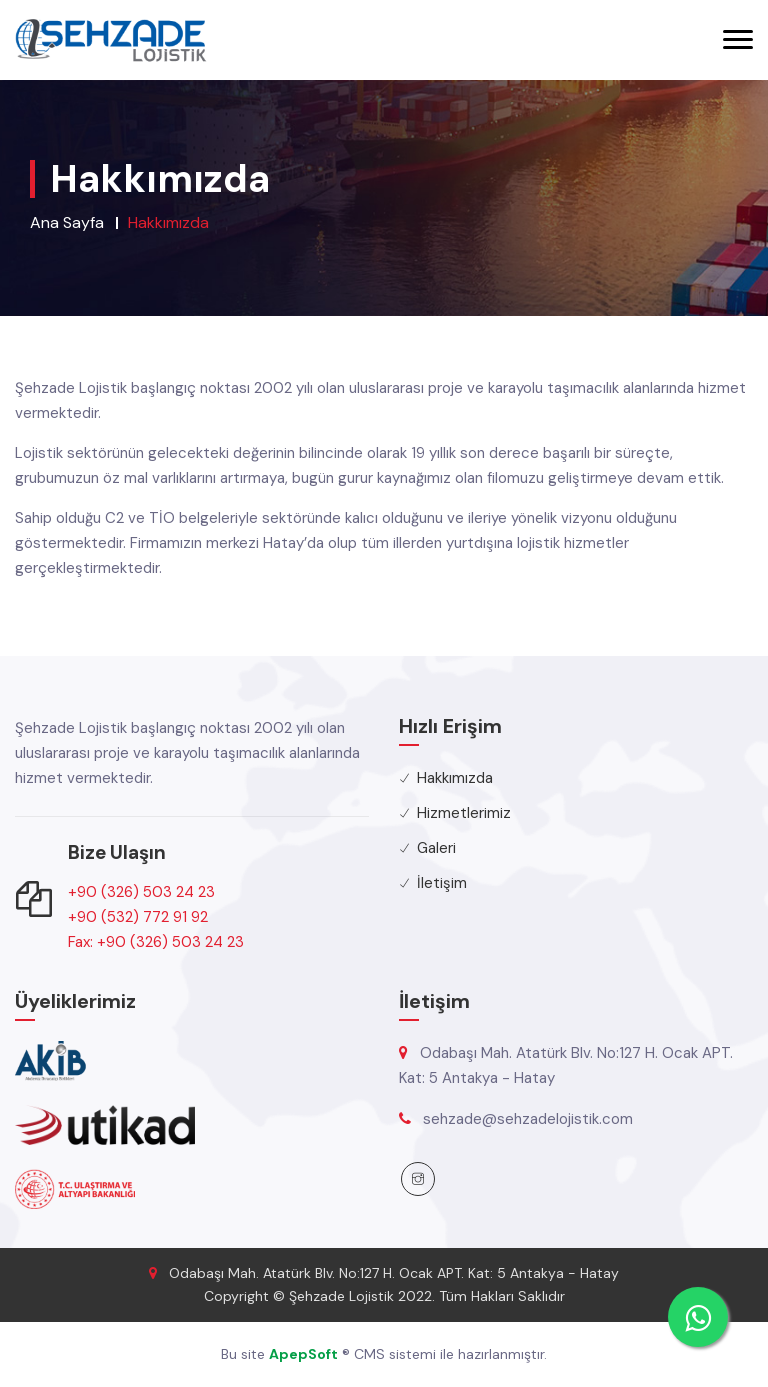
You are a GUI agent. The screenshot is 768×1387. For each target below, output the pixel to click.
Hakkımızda (455, 778)
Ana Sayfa (67, 222)
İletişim (442, 883)
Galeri (436, 848)
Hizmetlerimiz (464, 813)
